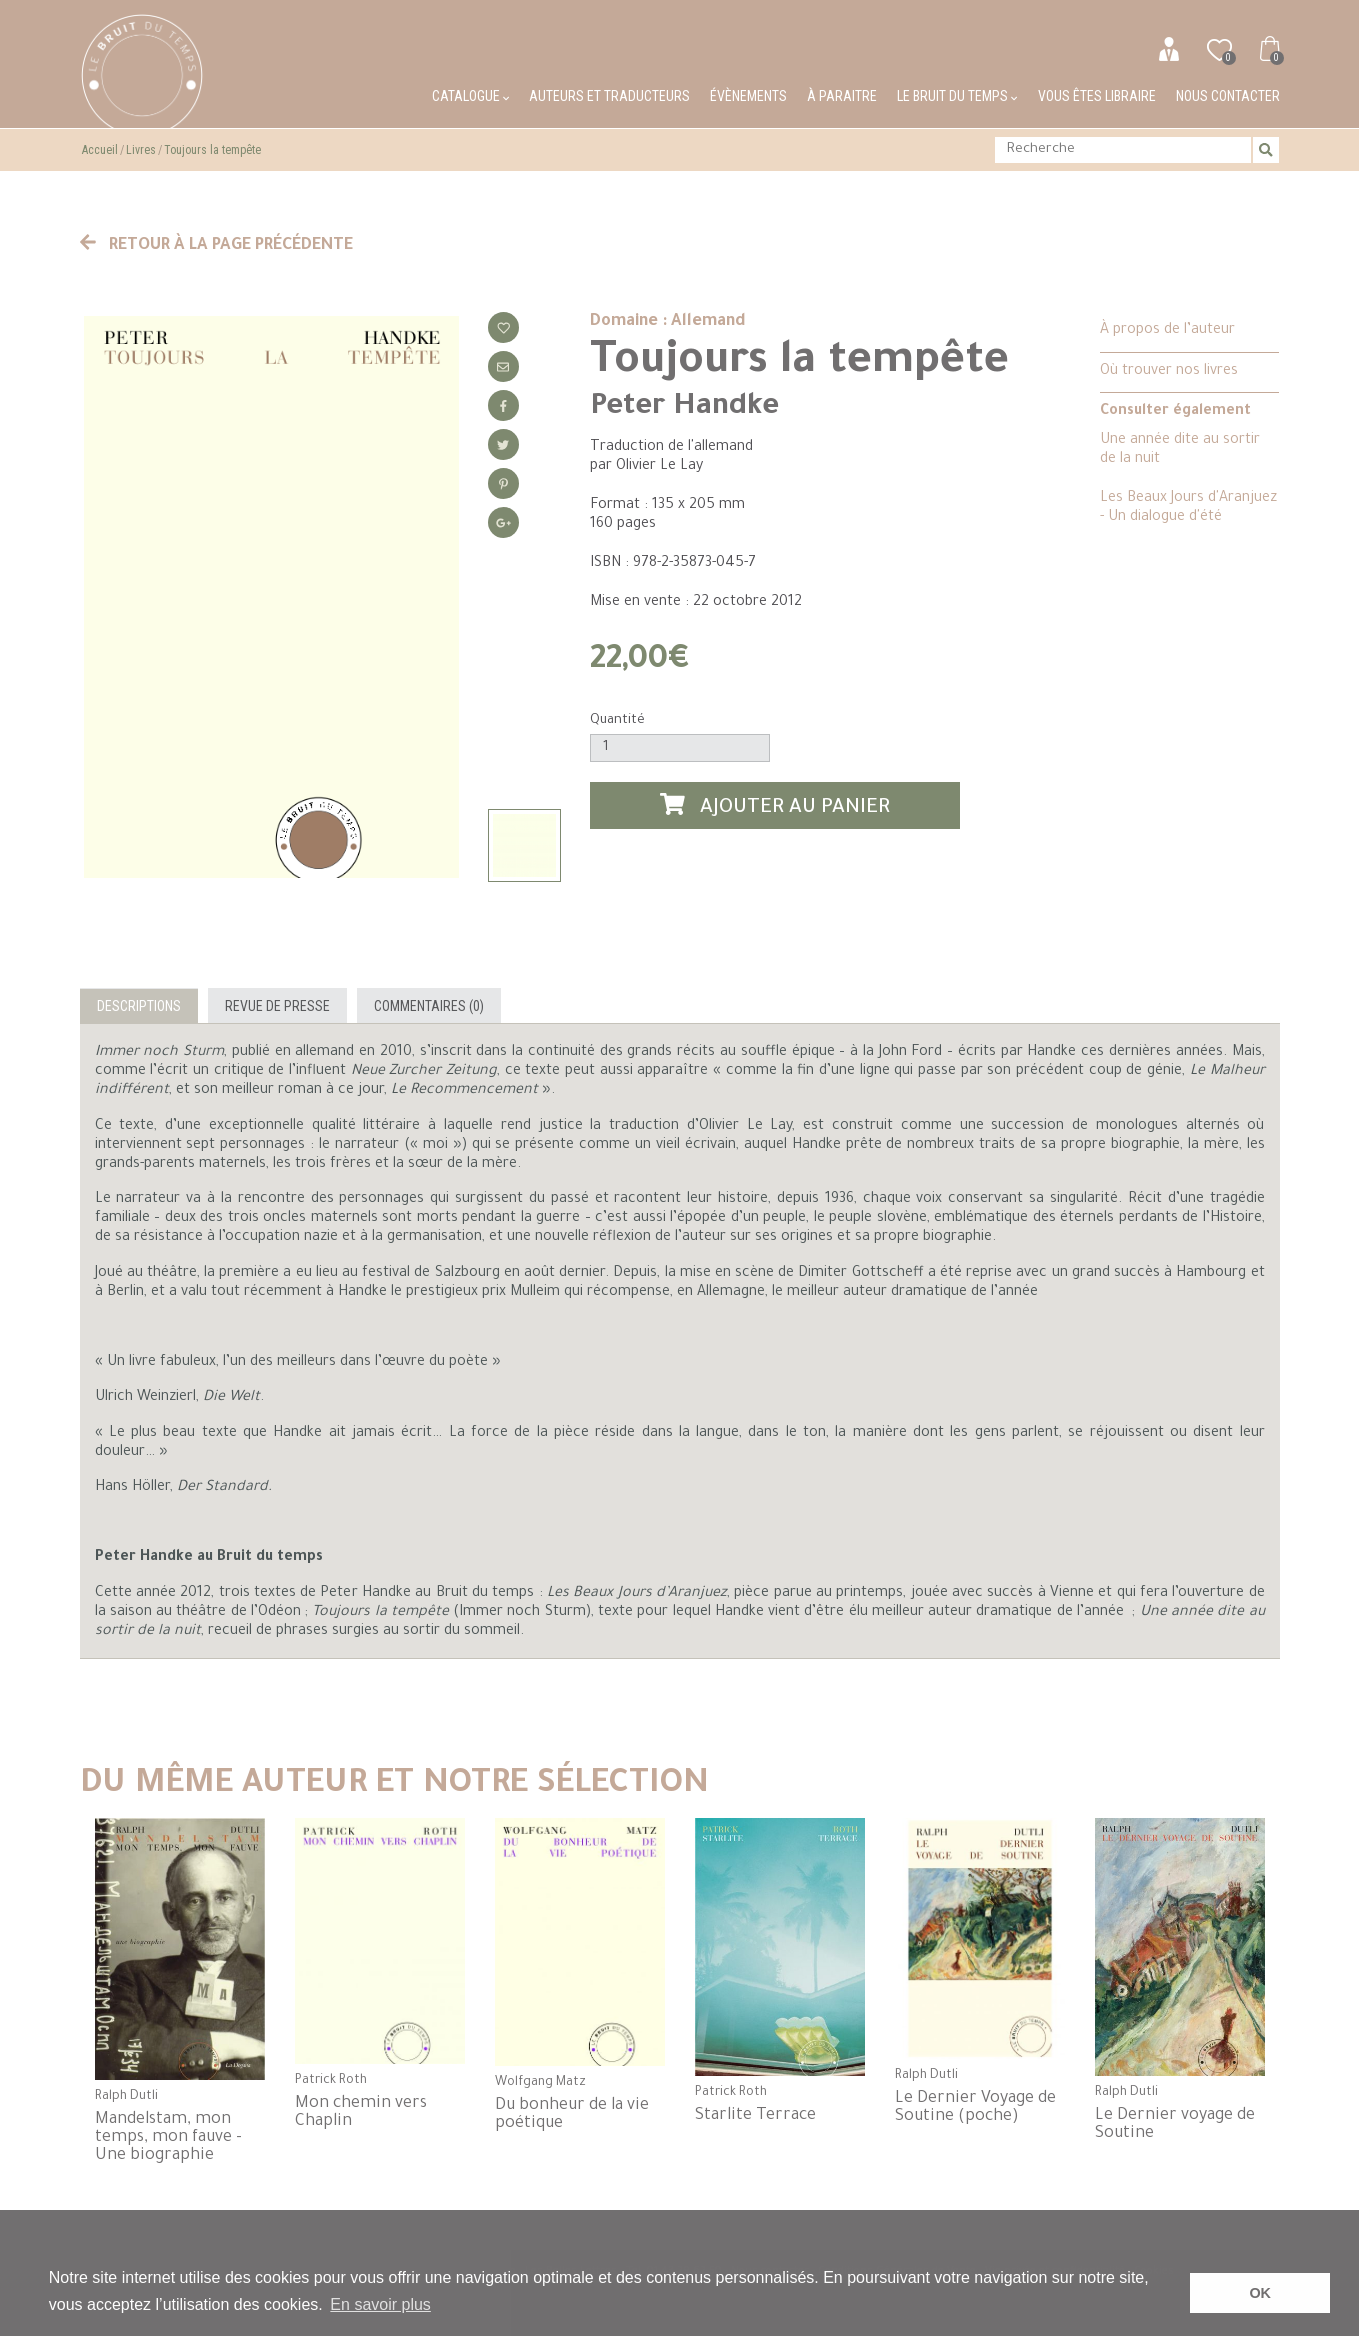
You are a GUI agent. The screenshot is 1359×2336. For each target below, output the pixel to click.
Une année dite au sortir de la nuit (1180, 450)
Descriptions (139, 1006)
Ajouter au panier (775, 806)
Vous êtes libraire (1097, 96)
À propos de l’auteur (1167, 331)
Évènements (748, 96)
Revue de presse (277, 1006)
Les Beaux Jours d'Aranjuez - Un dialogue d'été (1188, 508)
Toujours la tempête (212, 150)
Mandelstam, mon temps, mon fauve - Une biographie (168, 2138)
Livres (141, 150)
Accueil (100, 150)
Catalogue (470, 96)
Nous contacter (1228, 96)
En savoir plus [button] (380, 2304)
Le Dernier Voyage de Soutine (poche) (975, 2108)
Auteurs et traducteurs (609, 96)
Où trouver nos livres (1169, 372)
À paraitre (842, 96)
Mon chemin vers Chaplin (361, 2113)
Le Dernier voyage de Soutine (1175, 2125)
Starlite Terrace (755, 2116)
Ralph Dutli (126, 2097)
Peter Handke (684, 408)
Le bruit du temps (957, 96)
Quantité (617, 720)
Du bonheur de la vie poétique (572, 2115)
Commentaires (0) (429, 1006)
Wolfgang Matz (540, 2083)
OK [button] (1260, 2293)
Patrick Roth (331, 2081)
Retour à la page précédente (217, 246)
